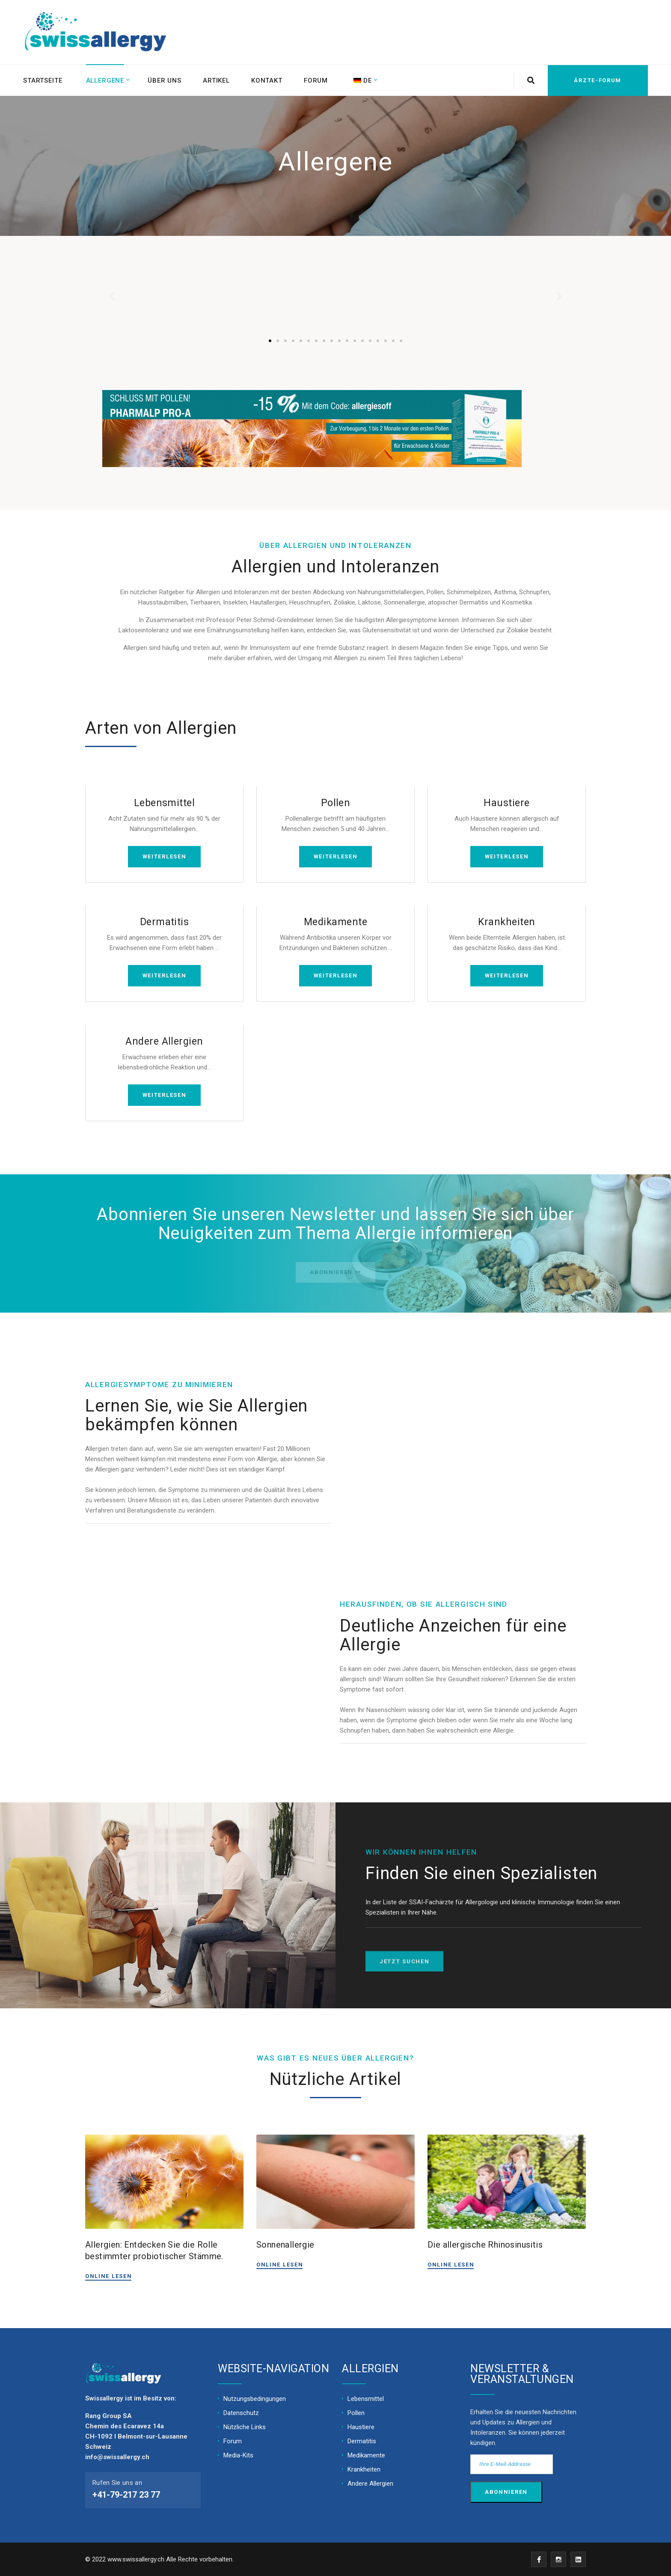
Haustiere (506, 802)
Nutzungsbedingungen (254, 2398)
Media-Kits (238, 2455)
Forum (317, 80)
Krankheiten (506, 922)
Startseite (42, 80)
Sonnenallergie (285, 2244)
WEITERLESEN (165, 856)
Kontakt (267, 80)
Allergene (105, 80)
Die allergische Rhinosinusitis (485, 2244)
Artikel (216, 80)
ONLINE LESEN (108, 2275)
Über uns (165, 80)
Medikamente (335, 922)
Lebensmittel (164, 802)
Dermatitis (164, 922)
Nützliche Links (244, 2426)
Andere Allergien (164, 1041)
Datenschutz (241, 2412)
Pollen (335, 802)
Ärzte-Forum (597, 80)
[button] (270, 340)
